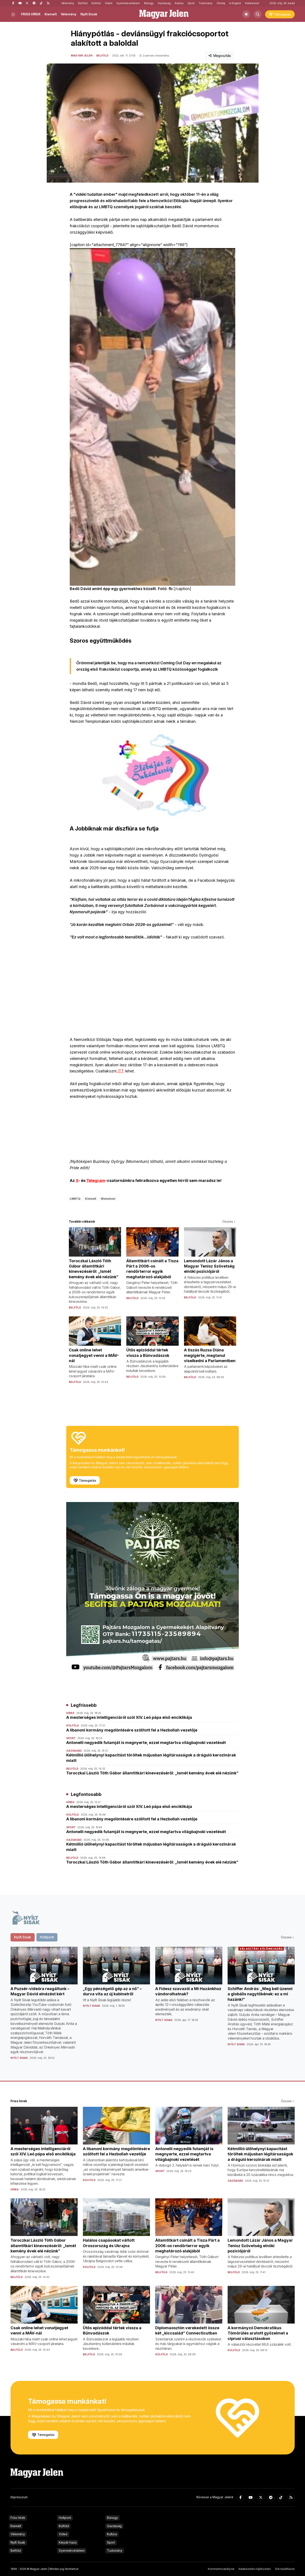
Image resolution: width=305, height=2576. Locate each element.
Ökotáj (221, 3)
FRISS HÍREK (31, 14)
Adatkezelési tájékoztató (254, 2569)
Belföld (82, 3)
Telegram (95, 1180)
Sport (191, 3)
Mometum (108, 1198)
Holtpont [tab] (47, 1937)
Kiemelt (51, 14)
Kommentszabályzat (221, 2569)
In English (235, 3)
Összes (229, 1221)
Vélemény (67, 3)
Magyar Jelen (82, 55)
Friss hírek (18, 2518)
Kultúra (179, 3)
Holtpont (65, 2518)
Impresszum (19, 2497)
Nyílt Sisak (88, 14)
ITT (120, 1071)
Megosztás (219, 55)
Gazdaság (164, 3)
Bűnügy (149, 3)
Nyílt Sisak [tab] (22, 1937)
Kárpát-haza (68, 2542)
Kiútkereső (252, 3)
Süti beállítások (285, 2569)
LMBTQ (75, 1198)
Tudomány (205, 3)
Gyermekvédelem (128, 3)
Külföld (96, 3)
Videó (108, 3)
